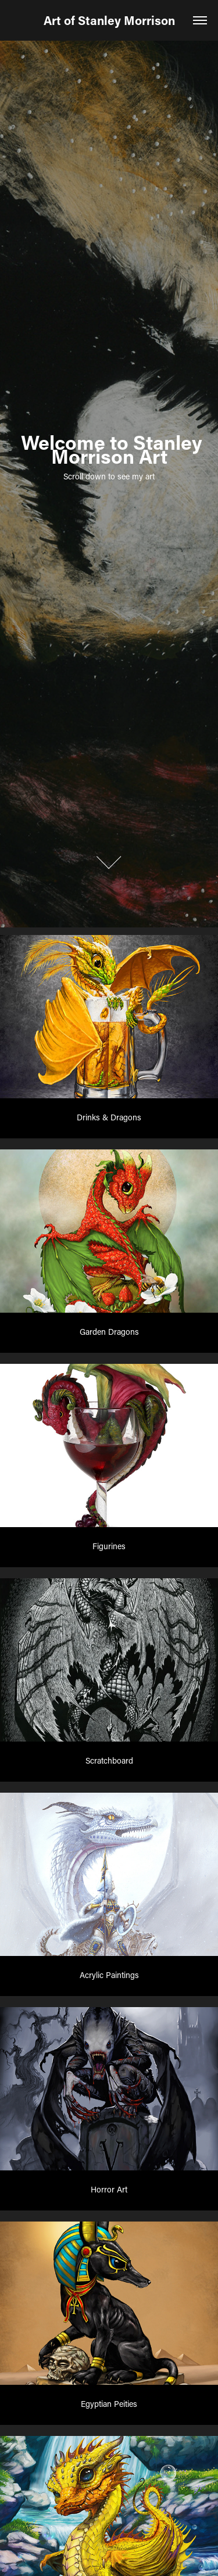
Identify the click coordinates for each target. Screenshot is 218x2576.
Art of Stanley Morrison (109, 20)
